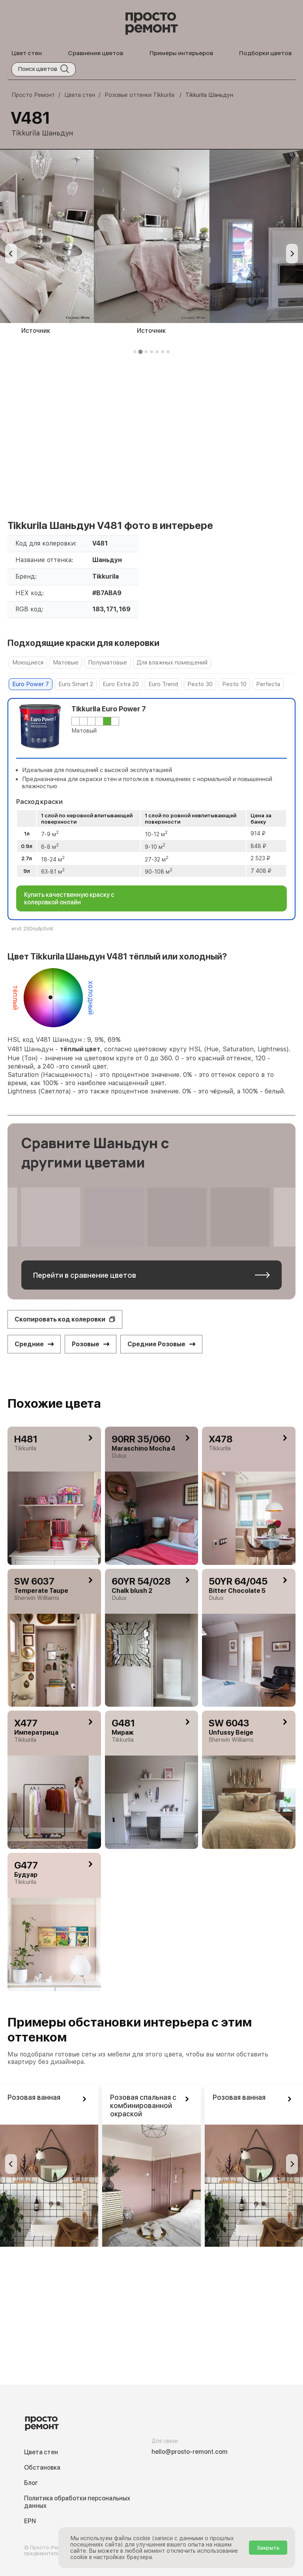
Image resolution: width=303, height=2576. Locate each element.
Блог (31, 2483)
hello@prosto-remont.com (190, 2451)
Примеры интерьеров (181, 53)
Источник (151, 330)
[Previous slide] (11, 254)
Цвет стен (26, 53)
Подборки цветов (265, 53)
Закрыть (268, 2547)
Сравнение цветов (95, 53)
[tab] (135, 351)
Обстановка (42, 2467)
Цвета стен (41, 2452)
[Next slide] (292, 254)
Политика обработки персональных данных (77, 2501)
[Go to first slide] (292, 2164)
